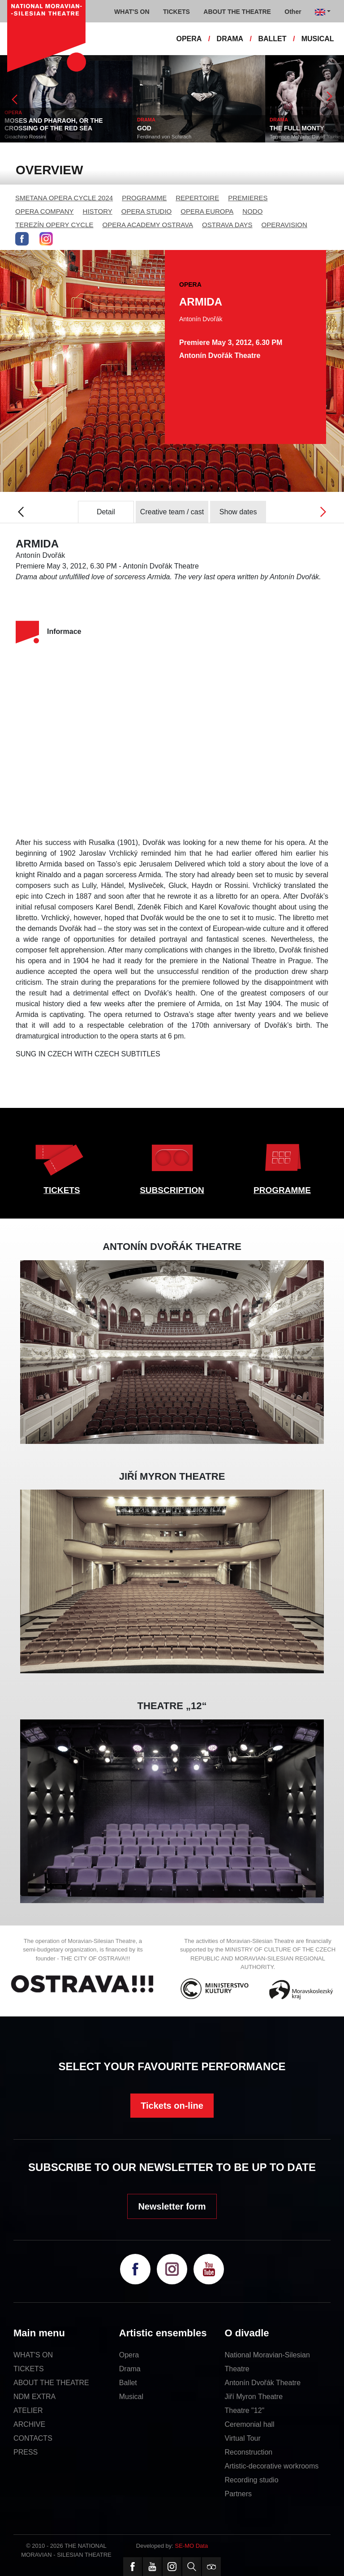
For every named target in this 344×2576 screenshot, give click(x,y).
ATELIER (28, 2410)
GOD (144, 128)
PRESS (25, 2452)
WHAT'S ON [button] (132, 11)
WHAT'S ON (33, 2355)
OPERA (189, 39)
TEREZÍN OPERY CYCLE (54, 224)
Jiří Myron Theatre (254, 2396)
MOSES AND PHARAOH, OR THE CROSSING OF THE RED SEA (53, 124)
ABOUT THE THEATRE (51, 2382)
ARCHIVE (29, 2424)
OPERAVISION (284, 224)
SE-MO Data (191, 2545)
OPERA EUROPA (207, 211)
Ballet (128, 2382)
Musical (131, 2396)
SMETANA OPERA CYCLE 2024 (64, 198)
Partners (238, 2494)
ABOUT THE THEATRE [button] (237, 11)
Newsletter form (172, 2206)
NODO (252, 211)
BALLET (272, 39)
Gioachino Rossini (25, 136)
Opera (129, 2355)
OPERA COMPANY (44, 211)
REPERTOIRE (197, 198)
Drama (130, 2369)
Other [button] (292, 11)
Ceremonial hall (250, 2424)
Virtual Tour (243, 2438)
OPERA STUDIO (146, 211)
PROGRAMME (144, 198)
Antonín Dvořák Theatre (263, 2382)
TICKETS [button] (176, 11)
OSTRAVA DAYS (227, 224)
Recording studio (252, 2480)
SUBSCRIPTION (172, 1190)
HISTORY (97, 211)
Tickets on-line (172, 2106)
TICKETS (61, 1190)
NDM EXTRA (34, 2396)
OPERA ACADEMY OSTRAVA (148, 224)
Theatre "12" (245, 2410)
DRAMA (230, 39)
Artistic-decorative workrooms (272, 2466)
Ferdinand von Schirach (164, 136)
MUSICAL (317, 39)
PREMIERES (247, 198)
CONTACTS (32, 2438)
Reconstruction (249, 2452)
